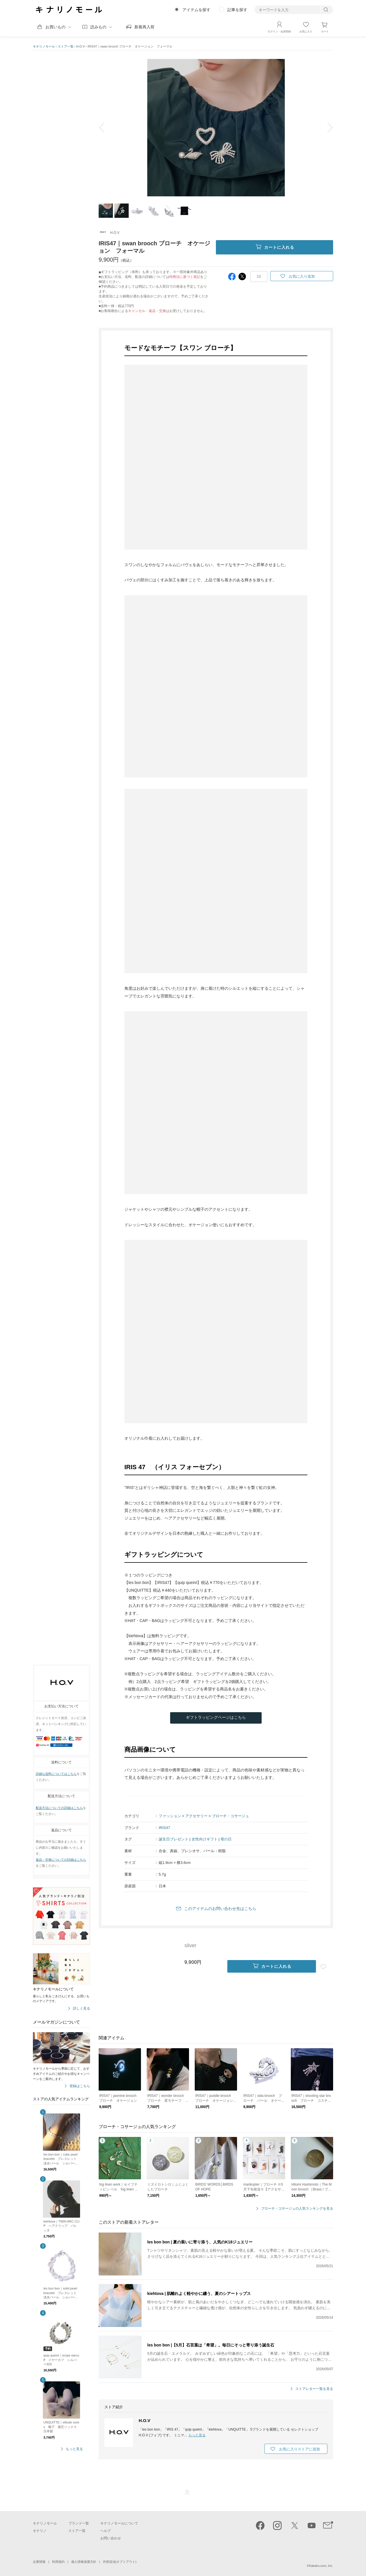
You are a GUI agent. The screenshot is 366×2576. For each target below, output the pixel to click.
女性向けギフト (205, 1839)
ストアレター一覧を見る (314, 2389)
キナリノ (40, 2531)
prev (106, 127)
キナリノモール (44, 46)
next (326, 127)
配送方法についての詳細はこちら (59, 1807)
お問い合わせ (110, 2538)
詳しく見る (81, 2008)
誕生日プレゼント (173, 1839)
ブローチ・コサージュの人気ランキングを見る (297, 2208)
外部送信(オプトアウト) (119, 2561)
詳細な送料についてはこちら (56, 1773)
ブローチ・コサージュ (230, 1816)
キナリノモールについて (119, 2523)
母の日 (226, 1839)
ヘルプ (105, 2531)
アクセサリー (196, 1816)
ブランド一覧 (78, 2523)
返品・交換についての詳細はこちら (61, 1859)
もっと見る (74, 2449)
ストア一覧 (65, 46)
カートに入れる (274, 247)
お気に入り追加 (302, 276)
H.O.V (80, 46)
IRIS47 (164, 1828)
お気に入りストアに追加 (299, 2449)
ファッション (170, 1816)
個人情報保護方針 (83, 2561)
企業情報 (39, 2561)
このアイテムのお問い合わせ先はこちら (220, 1908)
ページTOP (187, 2492)
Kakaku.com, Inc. (321, 2565)
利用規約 (58, 2561)
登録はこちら (79, 2086)
